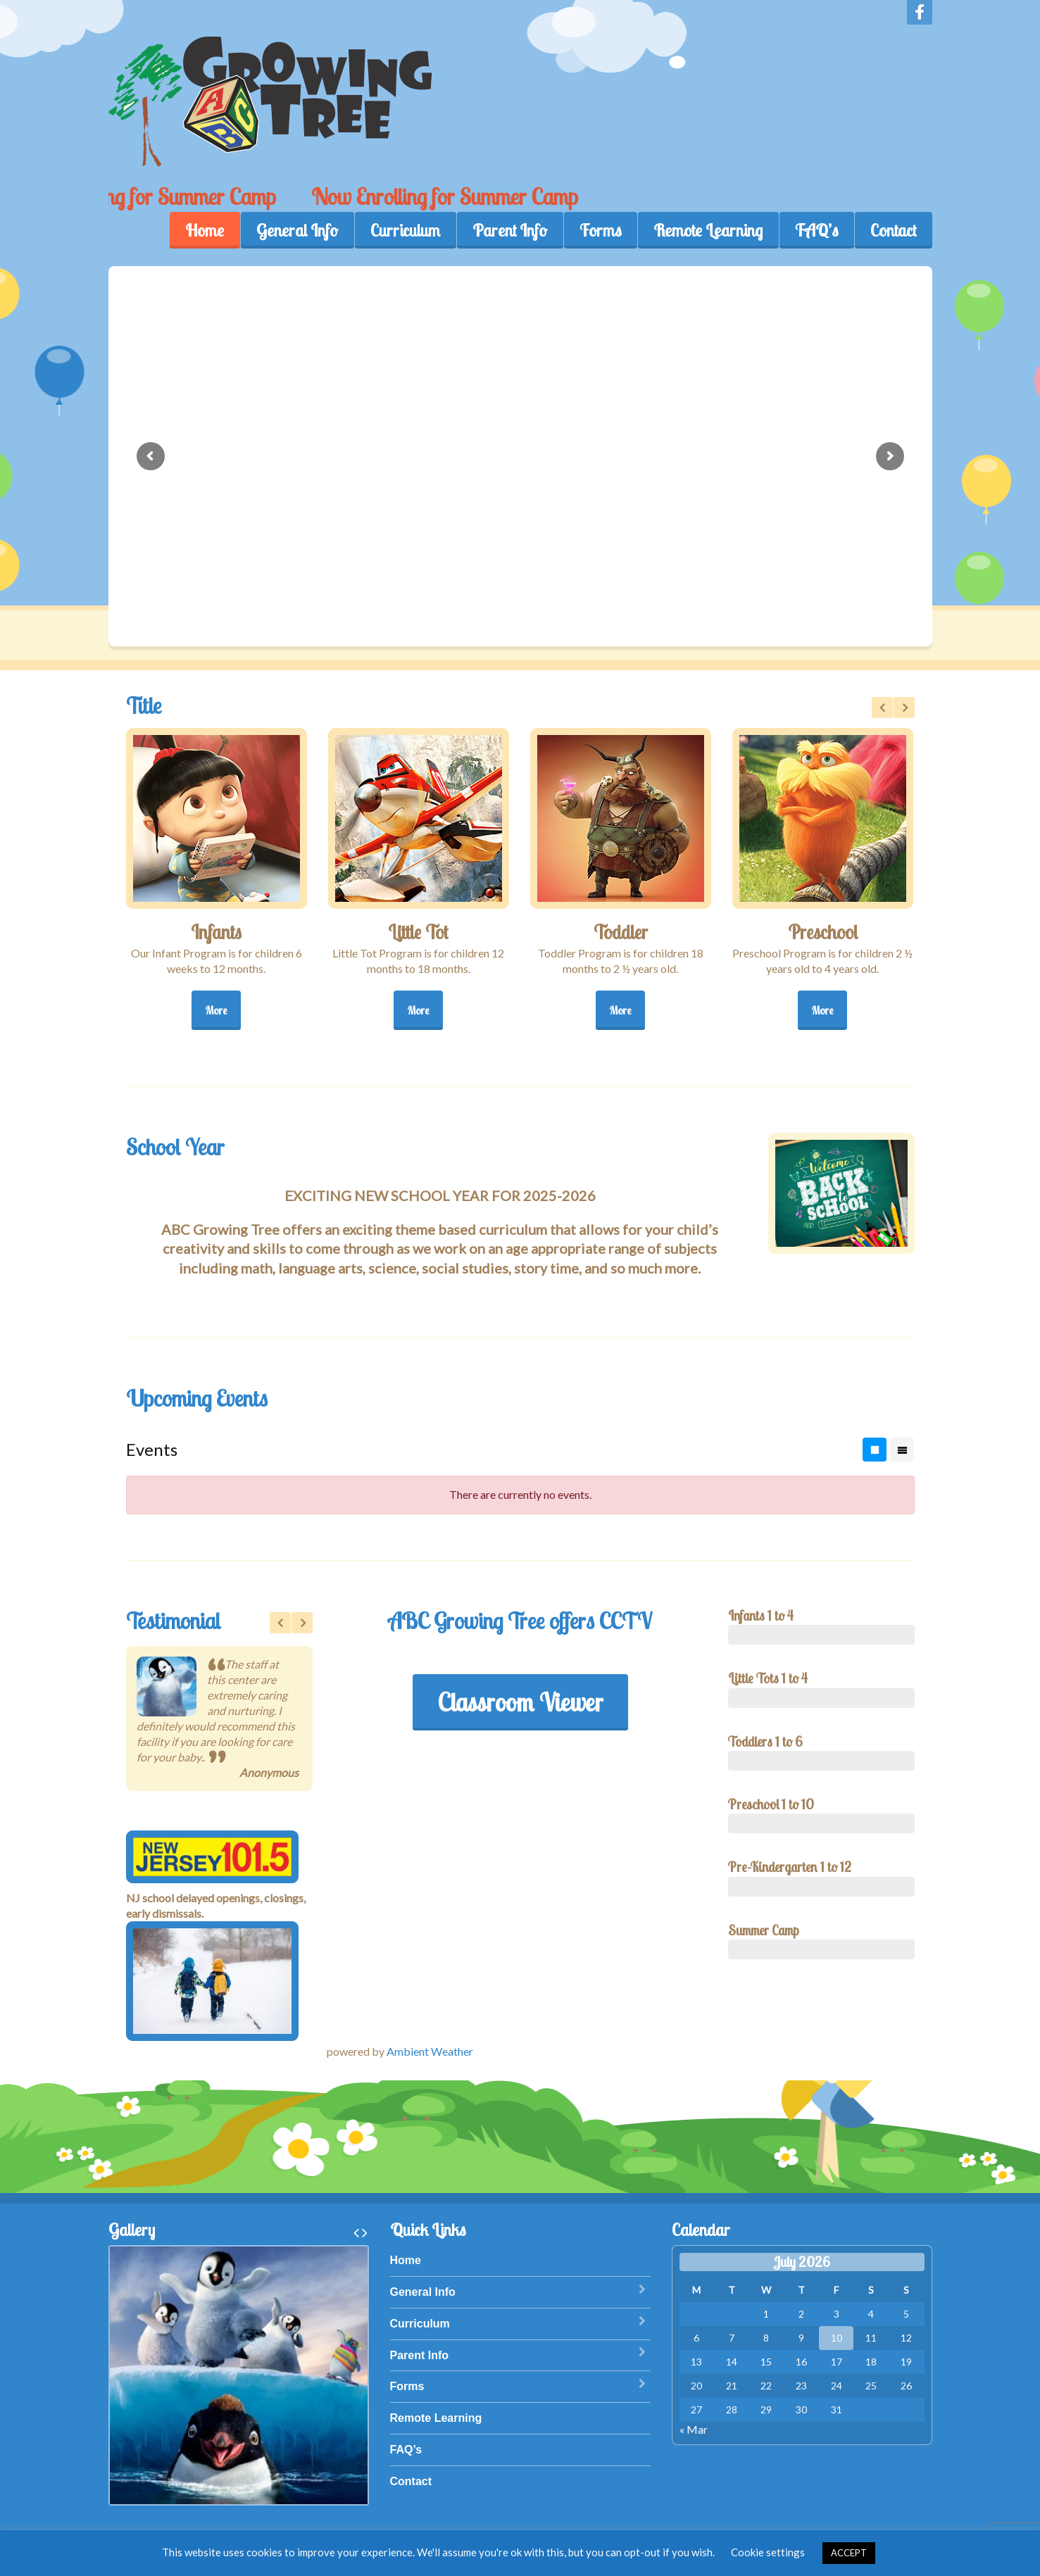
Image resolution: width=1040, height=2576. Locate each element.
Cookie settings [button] (768, 2552)
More (216, 1010)
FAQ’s (816, 230)
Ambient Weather (430, 2051)
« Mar (693, 2429)
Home (204, 230)
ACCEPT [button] (849, 2552)
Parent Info (509, 230)
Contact (893, 230)
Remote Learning (708, 230)
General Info (297, 230)
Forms (600, 230)
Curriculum (405, 230)
